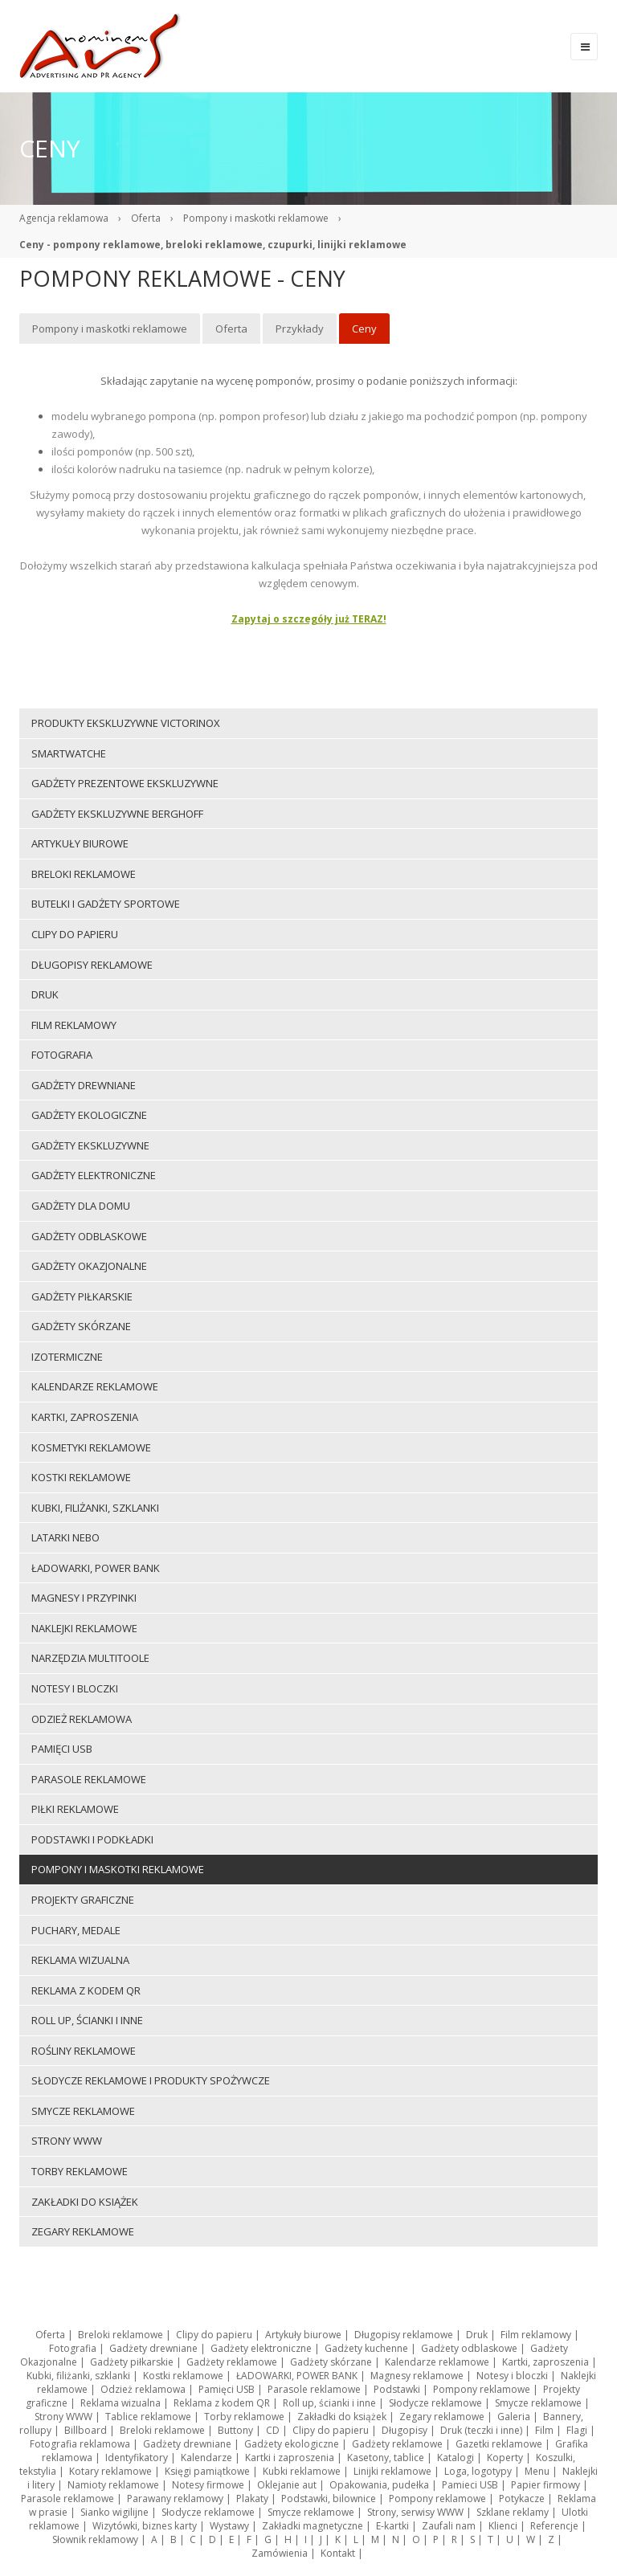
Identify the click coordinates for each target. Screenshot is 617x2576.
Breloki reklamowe (120, 2334)
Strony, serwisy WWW (415, 2512)
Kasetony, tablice (385, 2457)
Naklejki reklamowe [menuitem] (84, 1628)
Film (544, 2430)
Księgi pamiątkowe (207, 2471)
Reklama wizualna (120, 2403)
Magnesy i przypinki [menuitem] (84, 1597)
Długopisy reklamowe (403, 2334)
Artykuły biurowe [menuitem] (80, 843)
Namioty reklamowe (113, 2485)
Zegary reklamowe (441, 2416)
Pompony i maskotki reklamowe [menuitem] (109, 328)
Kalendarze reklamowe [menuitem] (94, 1386)
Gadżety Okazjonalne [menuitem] (89, 1266)
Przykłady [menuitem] (300, 328)
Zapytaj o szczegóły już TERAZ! (308, 619)
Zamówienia (279, 2553)
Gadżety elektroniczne (261, 2348)
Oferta (146, 218)
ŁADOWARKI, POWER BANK (297, 2375)
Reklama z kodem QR (222, 2403)
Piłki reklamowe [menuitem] (75, 1809)
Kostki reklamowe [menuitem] (81, 1477)
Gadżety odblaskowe (469, 2348)
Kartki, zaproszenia (545, 2362)
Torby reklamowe (244, 2416)
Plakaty (252, 2498)
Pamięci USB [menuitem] (61, 1748)
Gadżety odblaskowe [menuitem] (89, 1236)
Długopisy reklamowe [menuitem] (92, 964)
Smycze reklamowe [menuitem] (83, 2111)
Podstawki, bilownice (328, 2498)
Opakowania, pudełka (379, 2485)
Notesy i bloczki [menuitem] (74, 1688)
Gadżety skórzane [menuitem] (81, 1326)
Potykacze (522, 2498)
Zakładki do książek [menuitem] (84, 2201)
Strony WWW (63, 2416)
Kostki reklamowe (183, 2375)
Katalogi (455, 2457)
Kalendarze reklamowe (437, 2362)
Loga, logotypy (478, 2471)
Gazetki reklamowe (499, 2444)
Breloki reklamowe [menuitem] (83, 874)
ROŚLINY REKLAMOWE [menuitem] (83, 2050)
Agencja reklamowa (63, 218)
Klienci (502, 2526)
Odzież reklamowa (143, 2389)
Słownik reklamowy (95, 2539)
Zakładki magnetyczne (312, 2526)
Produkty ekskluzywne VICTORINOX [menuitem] (125, 723)
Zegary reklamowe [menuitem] (82, 2231)
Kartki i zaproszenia (289, 2457)
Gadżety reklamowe (231, 2362)
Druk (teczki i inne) (481, 2430)
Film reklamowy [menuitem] (73, 1025)
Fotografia (72, 2348)
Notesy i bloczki (512, 2375)
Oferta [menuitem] (231, 328)
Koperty (505, 2457)
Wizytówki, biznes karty (144, 2526)
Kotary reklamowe (110, 2471)
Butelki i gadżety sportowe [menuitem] (105, 903)
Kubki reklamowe (302, 2471)
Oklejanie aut (287, 2485)
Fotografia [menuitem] (61, 1054)
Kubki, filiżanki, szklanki (78, 2375)
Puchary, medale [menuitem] (76, 1930)
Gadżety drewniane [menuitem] (83, 1085)
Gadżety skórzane (331, 2362)
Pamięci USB (226, 2389)
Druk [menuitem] (45, 994)
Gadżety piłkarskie (132, 2362)
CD (273, 2430)
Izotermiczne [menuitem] (67, 1356)
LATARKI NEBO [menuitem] (65, 1537)
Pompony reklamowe (481, 2389)
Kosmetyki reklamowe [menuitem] (91, 1447)
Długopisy (404, 2430)
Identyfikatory (136, 2457)
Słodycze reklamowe (435, 2403)
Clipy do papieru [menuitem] (74, 934)
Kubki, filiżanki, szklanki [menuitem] (95, 1507)
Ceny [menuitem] (364, 328)
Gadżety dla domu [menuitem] (80, 1205)
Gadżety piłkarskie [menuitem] (82, 1296)
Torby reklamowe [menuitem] (79, 2171)
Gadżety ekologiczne (291, 2444)
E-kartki (392, 2526)
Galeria (513, 2416)
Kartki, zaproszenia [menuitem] (84, 1417)
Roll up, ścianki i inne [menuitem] (87, 2020)
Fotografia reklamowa (80, 2444)
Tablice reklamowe (148, 2416)
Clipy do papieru (214, 2334)
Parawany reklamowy (175, 2498)
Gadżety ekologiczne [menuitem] (89, 1115)
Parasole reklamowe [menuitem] (88, 1779)
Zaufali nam (449, 2526)
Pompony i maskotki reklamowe (256, 218)
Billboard (85, 2430)
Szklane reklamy (512, 2512)
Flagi (576, 2430)
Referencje (554, 2526)
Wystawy (229, 2526)
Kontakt (338, 2553)
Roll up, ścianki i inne (329, 2403)
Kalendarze (206, 2457)
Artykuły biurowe (303, 2334)
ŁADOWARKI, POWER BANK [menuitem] (95, 1568)
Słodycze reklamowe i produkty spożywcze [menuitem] (150, 2080)
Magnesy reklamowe (417, 2375)
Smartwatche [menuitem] (68, 753)
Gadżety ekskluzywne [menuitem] (90, 1145)
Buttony (235, 2430)
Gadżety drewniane (153, 2348)
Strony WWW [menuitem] (66, 2140)
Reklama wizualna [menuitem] (80, 1960)
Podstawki (397, 2389)
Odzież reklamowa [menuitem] (81, 1719)
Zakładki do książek (341, 2416)
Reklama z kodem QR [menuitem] (86, 1990)
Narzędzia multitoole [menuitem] (90, 1658)
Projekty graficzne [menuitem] (82, 1899)
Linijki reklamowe (392, 2471)
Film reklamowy (536, 2334)
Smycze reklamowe (538, 2403)
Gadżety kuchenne (366, 2348)
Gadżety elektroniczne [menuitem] (93, 1175)
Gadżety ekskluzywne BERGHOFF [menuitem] (117, 813)
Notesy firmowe (208, 2485)
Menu (537, 2471)
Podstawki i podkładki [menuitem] (92, 1839)
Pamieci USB (470, 2485)
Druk (477, 2334)
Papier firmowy (545, 2485)
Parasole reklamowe (314, 2389)
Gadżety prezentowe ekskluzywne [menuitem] (125, 783)
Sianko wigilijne (114, 2512)
